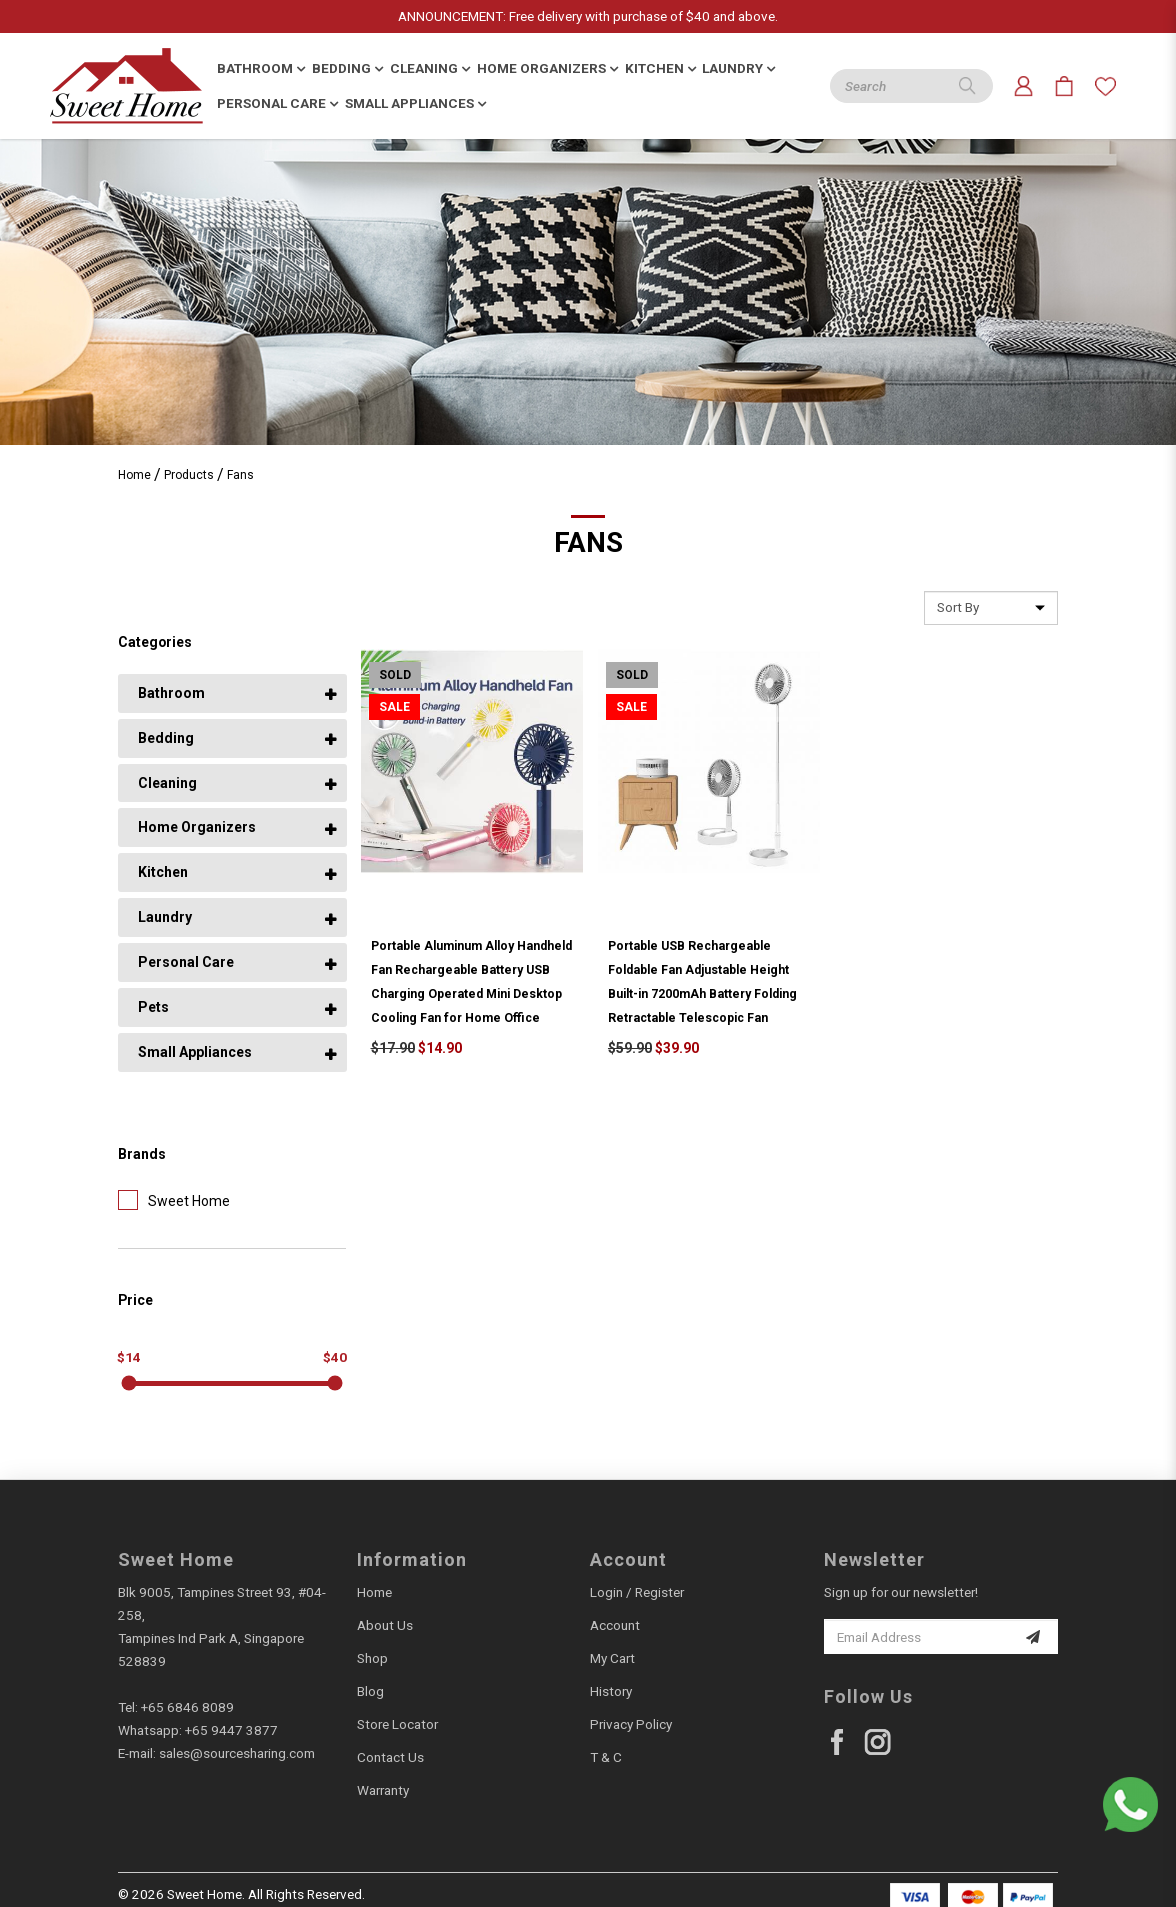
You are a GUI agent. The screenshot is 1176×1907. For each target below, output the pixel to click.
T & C (606, 1757)
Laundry (165, 917)
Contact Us (390, 1757)
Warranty (383, 1790)
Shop (372, 1658)
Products (189, 475)
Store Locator (397, 1724)
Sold (395, 675)
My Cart (612, 1658)
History (611, 1691)
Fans (240, 475)
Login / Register (637, 1592)
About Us (385, 1625)
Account (615, 1625)
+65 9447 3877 (231, 1730)
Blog (370, 1691)
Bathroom (171, 693)
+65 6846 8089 (187, 1707)
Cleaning (167, 783)
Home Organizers (197, 827)
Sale (394, 707)
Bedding (166, 738)
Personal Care (186, 962)
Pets (153, 1007)
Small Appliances (195, 1052)
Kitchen (163, 872)
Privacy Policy (631, 1724)
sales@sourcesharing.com (237, 1753)
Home (134, 475)
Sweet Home (174, 1200)
